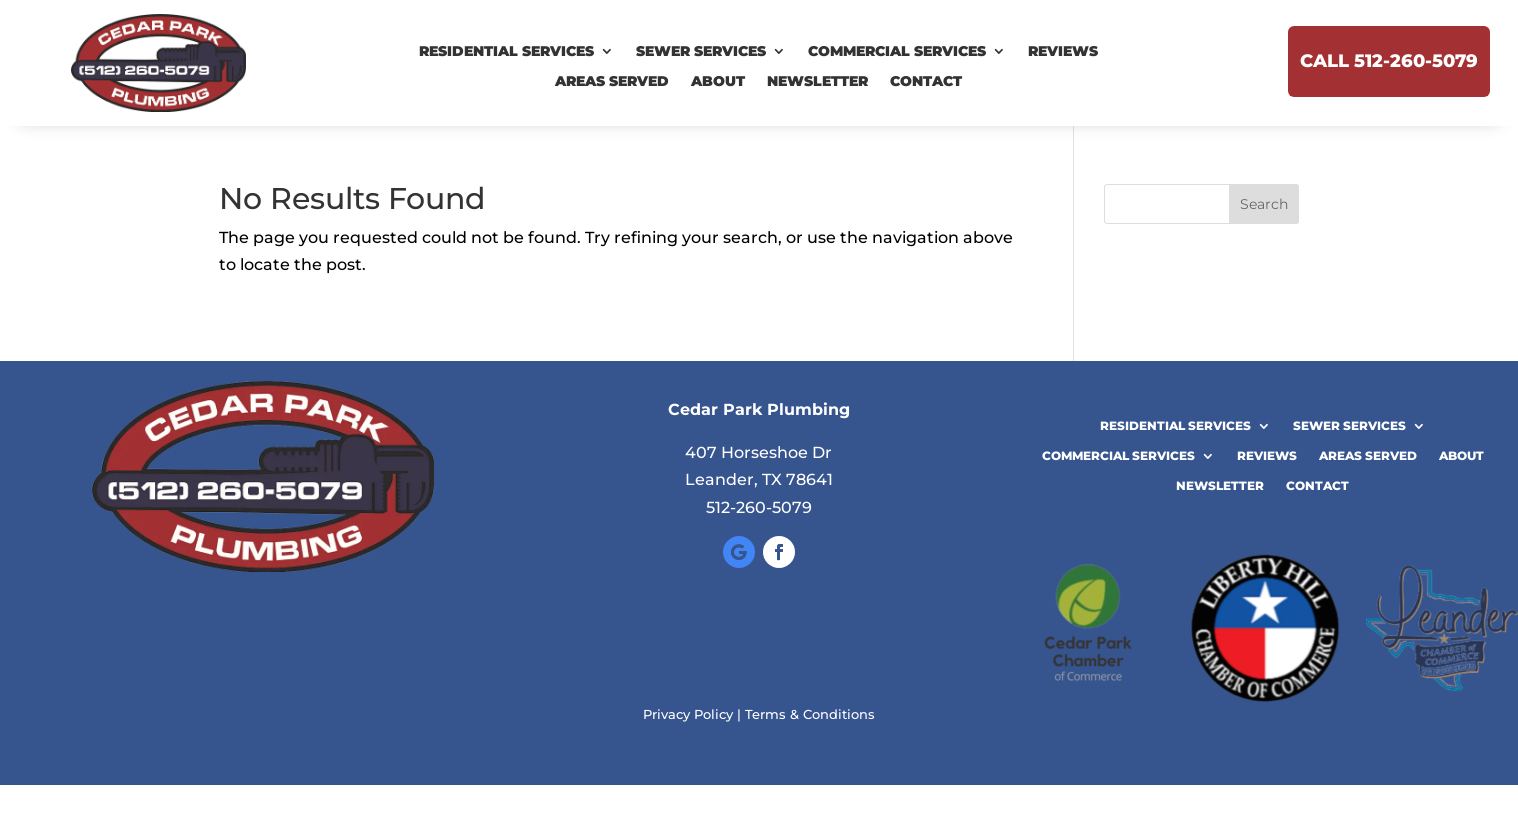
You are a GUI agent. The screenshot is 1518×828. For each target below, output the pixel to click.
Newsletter (817, 82)
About (718, 82)
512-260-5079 (759, 507)
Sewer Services (701, 52)
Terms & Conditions (810, 714)
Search (1264, 204)
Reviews (1063, 52)
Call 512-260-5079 (1389, 61)
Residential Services (506, 52)
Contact (926, 82)
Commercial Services (897, 52)
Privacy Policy (688, 714)
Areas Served (612, 82)
